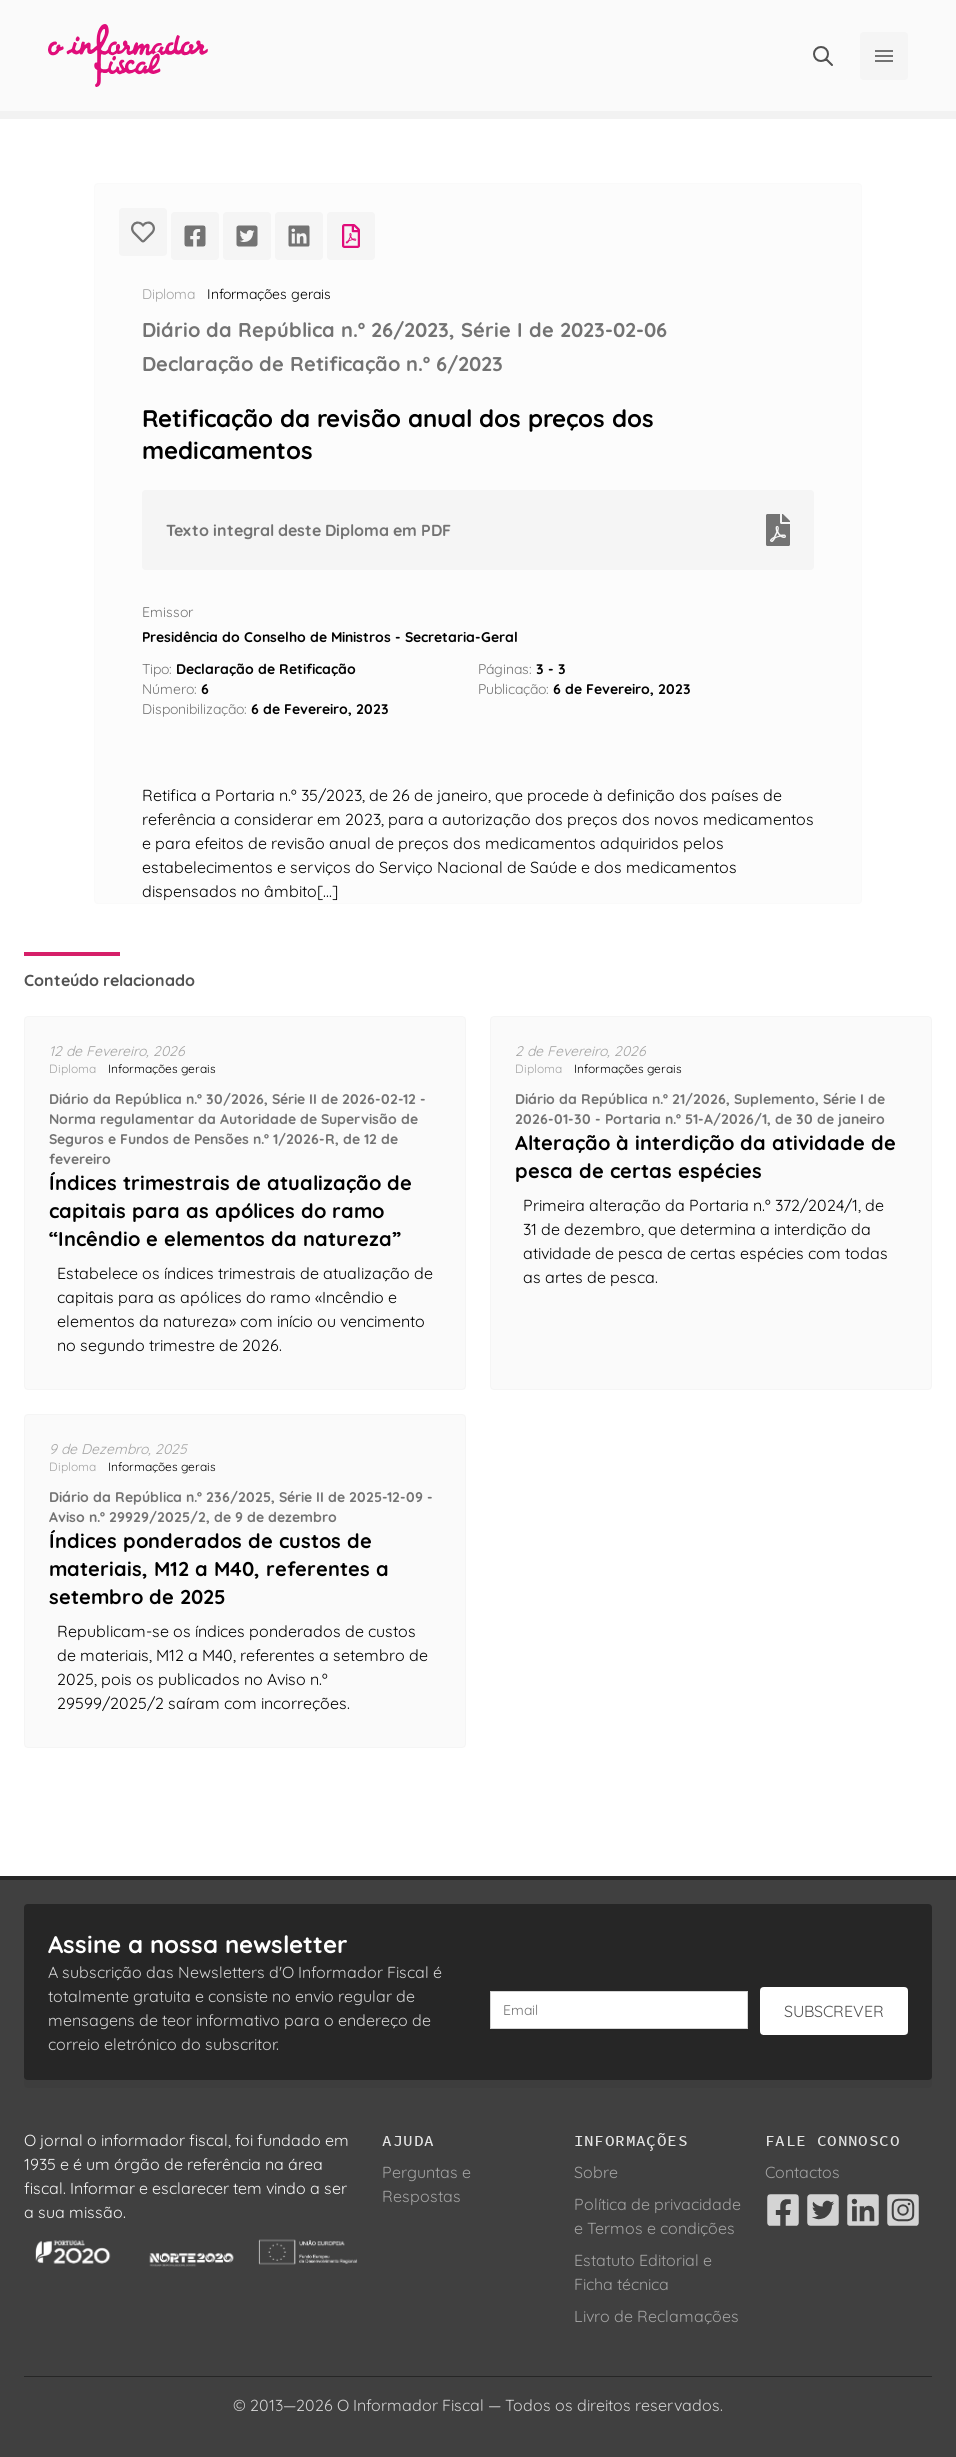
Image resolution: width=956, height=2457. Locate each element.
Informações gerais (269, 294)
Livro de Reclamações (656, 2316)
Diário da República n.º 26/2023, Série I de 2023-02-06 (404, 329)
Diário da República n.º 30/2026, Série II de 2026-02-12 (232, 1099)
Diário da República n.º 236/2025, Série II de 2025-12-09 (236, 1497)
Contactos (802, 2172)
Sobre (596, 2172)
